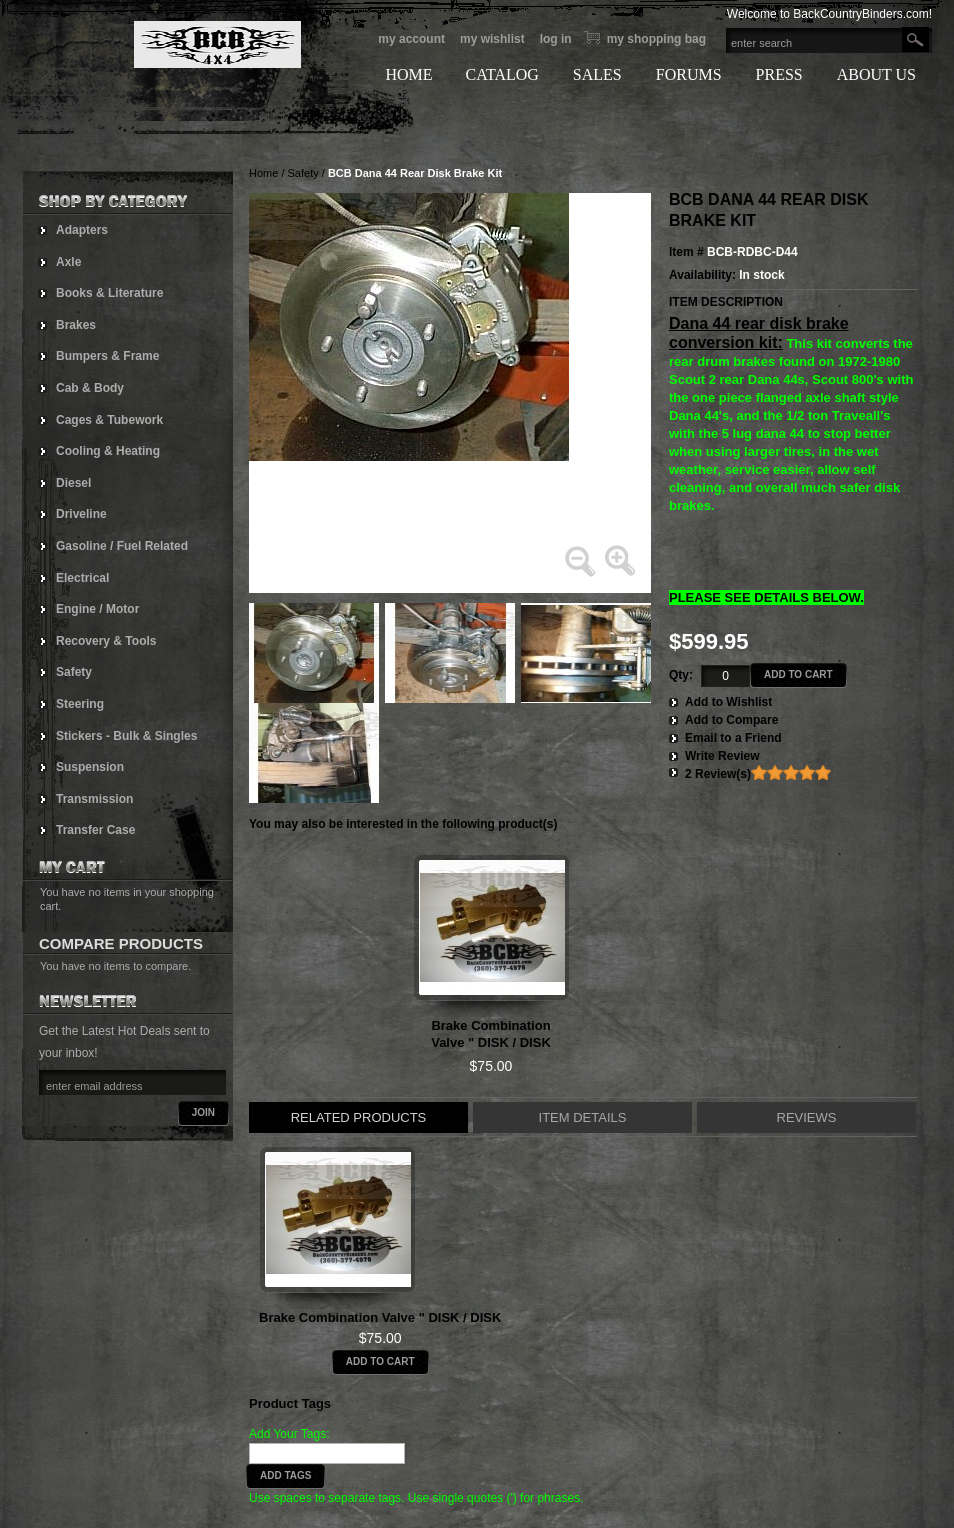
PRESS (779, 74)
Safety (303, 173)
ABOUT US (876, 74)
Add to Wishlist (728, 702)
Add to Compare (731, 720)
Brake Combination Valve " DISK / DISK (380, 1317)
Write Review (722, 756)
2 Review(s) (718, 774)
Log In (556, 39)
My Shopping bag (656, 39)
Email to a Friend (733, 738)
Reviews (807, 1117)
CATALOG (501, 74)
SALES (597, 74)
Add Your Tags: (289, 1434)
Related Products (359, 1117)
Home (263, 173)
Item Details (583, 1117)
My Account (411, 39)
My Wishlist (492, 39)
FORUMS (689, 74)
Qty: (681, 675)
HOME (408, 74)
